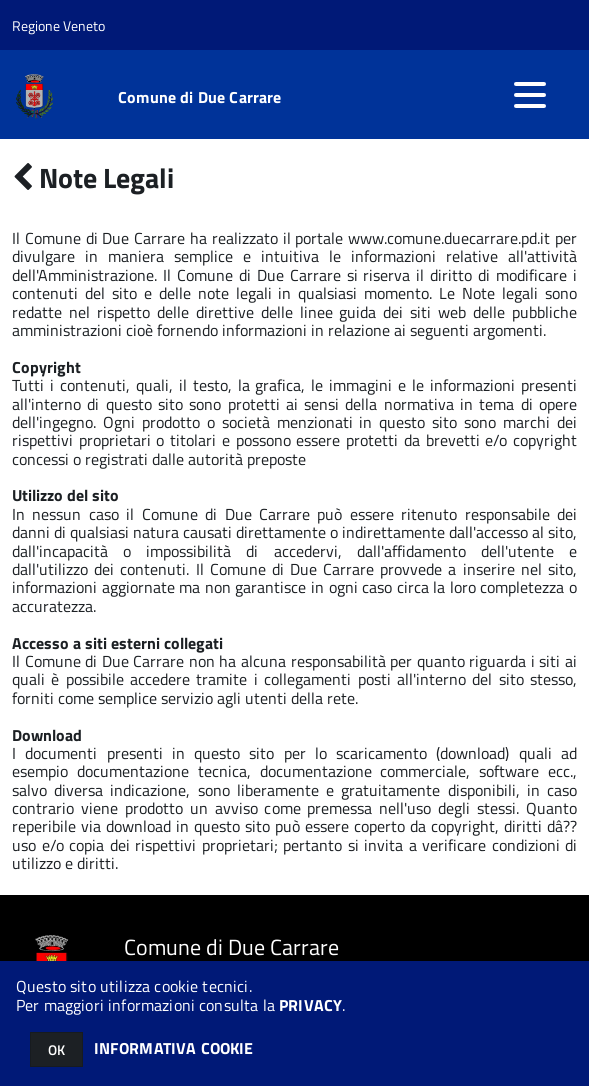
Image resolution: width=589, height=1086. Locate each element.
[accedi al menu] (530, 95)
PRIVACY (310, 1005)
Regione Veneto (58, 25)
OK (56, 1049)
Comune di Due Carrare (199, 97)
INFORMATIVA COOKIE (174, 1048)
